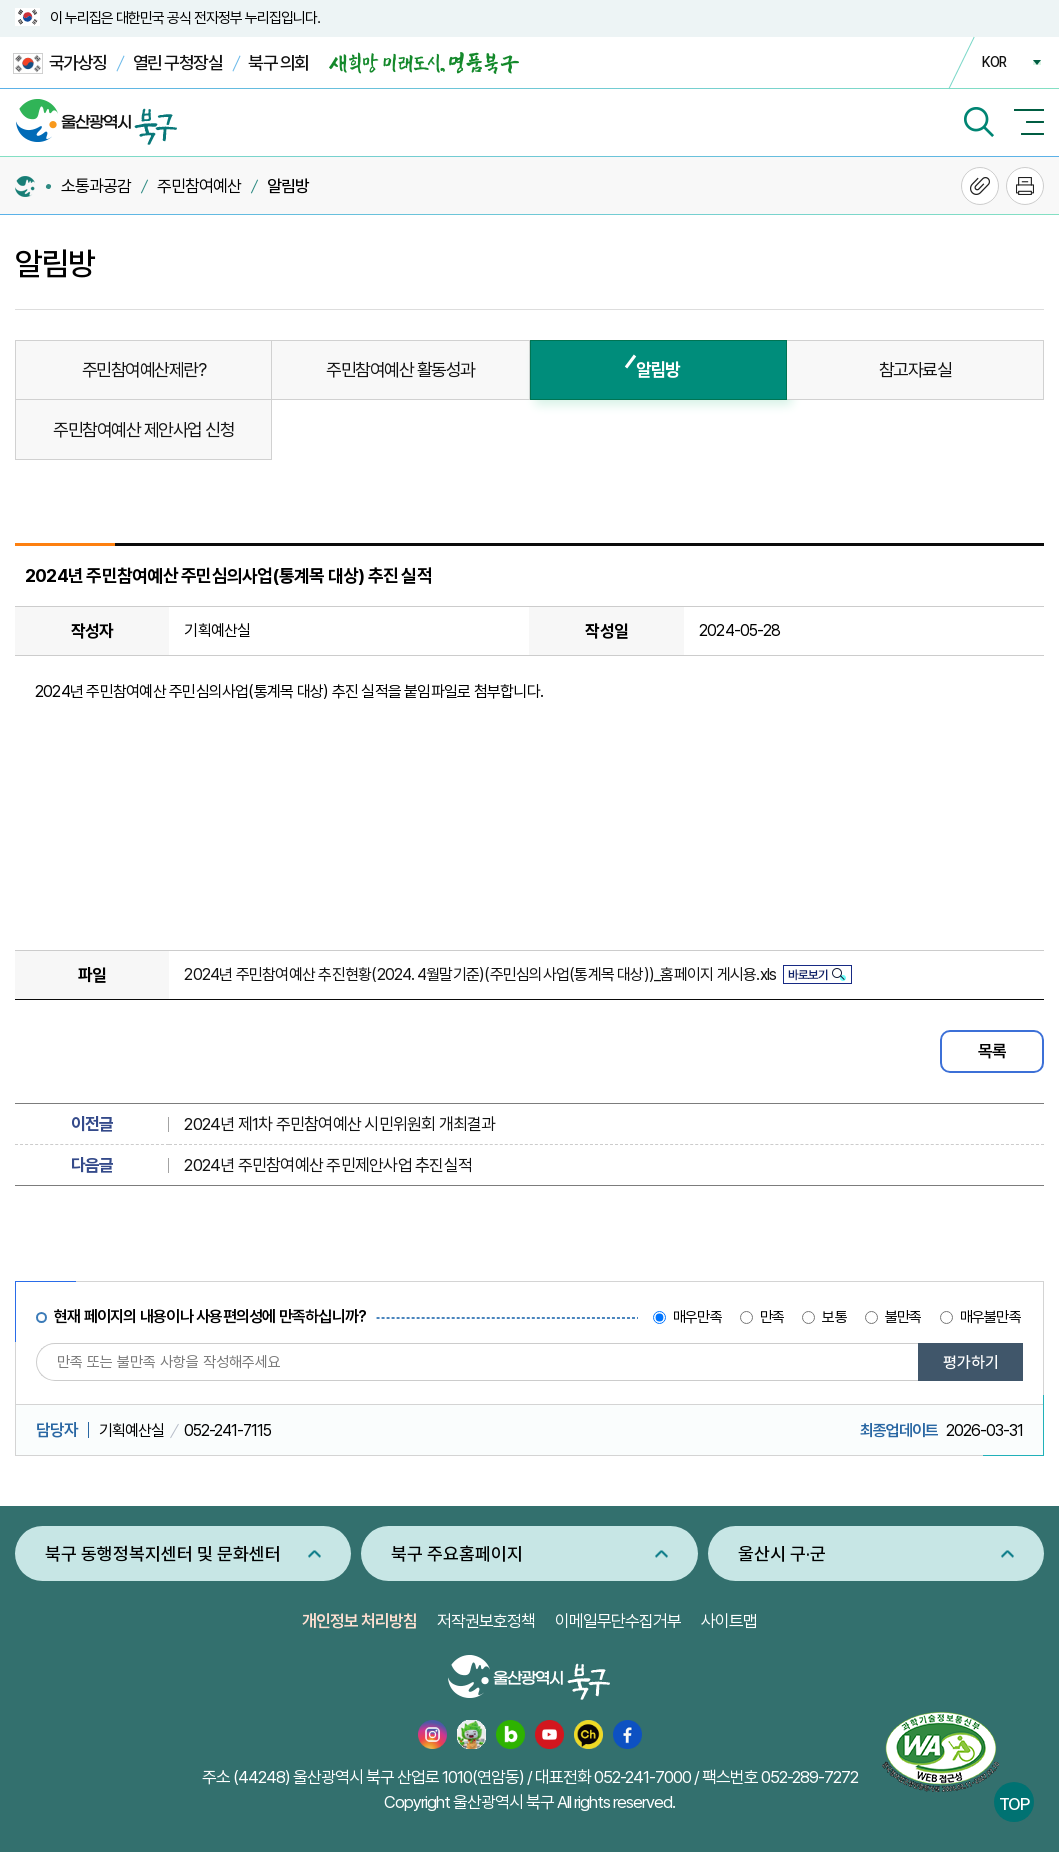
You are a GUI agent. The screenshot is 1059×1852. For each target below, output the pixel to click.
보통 (834, 1317)
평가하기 (971, 1362)
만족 (772, 1317)
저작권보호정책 (486, 1621)
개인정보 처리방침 (359, 1621)
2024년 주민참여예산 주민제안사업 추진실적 (328, 1165)
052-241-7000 (642, 1777)
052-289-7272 (809, 1777)
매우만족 (697, 1317)
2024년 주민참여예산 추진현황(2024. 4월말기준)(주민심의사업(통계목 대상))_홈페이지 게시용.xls (480, 974)
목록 (992, 1051)
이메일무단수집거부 (618, 1621)
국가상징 (60, 63)
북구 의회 (278, 62)
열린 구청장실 (178, 62)
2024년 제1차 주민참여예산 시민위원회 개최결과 (339, 1124)
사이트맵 (729, 1621)
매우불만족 (990, 1317)
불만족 (903, 1317)
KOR (994, 62)
